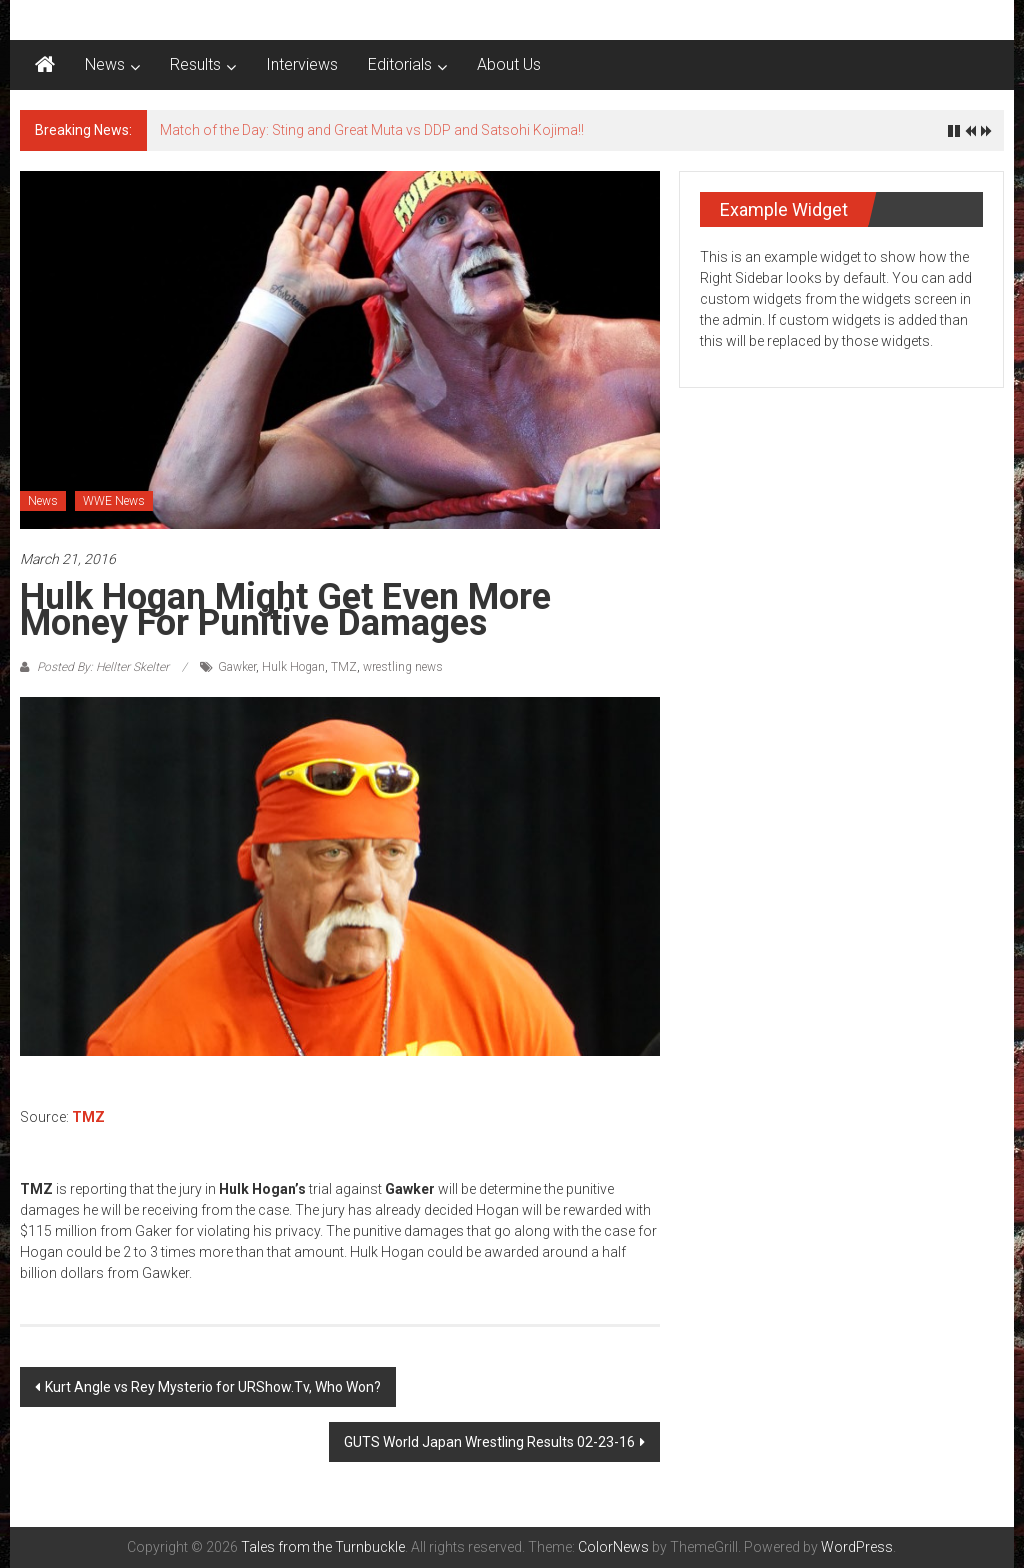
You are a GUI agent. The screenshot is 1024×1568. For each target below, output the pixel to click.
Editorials (400, 64)
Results (195, 64)
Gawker (237, 667)
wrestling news (403, 667)
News (105, 64)
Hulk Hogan (293, 667)
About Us (509, 64)
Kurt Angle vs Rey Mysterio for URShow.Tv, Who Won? (213, 1387)
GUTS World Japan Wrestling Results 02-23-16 (489, 1442)
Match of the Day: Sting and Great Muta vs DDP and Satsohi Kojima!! (372, 130)
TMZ (344, 667)
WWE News (114, 501)
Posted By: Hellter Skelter (103, 667)
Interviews (302, 64)
